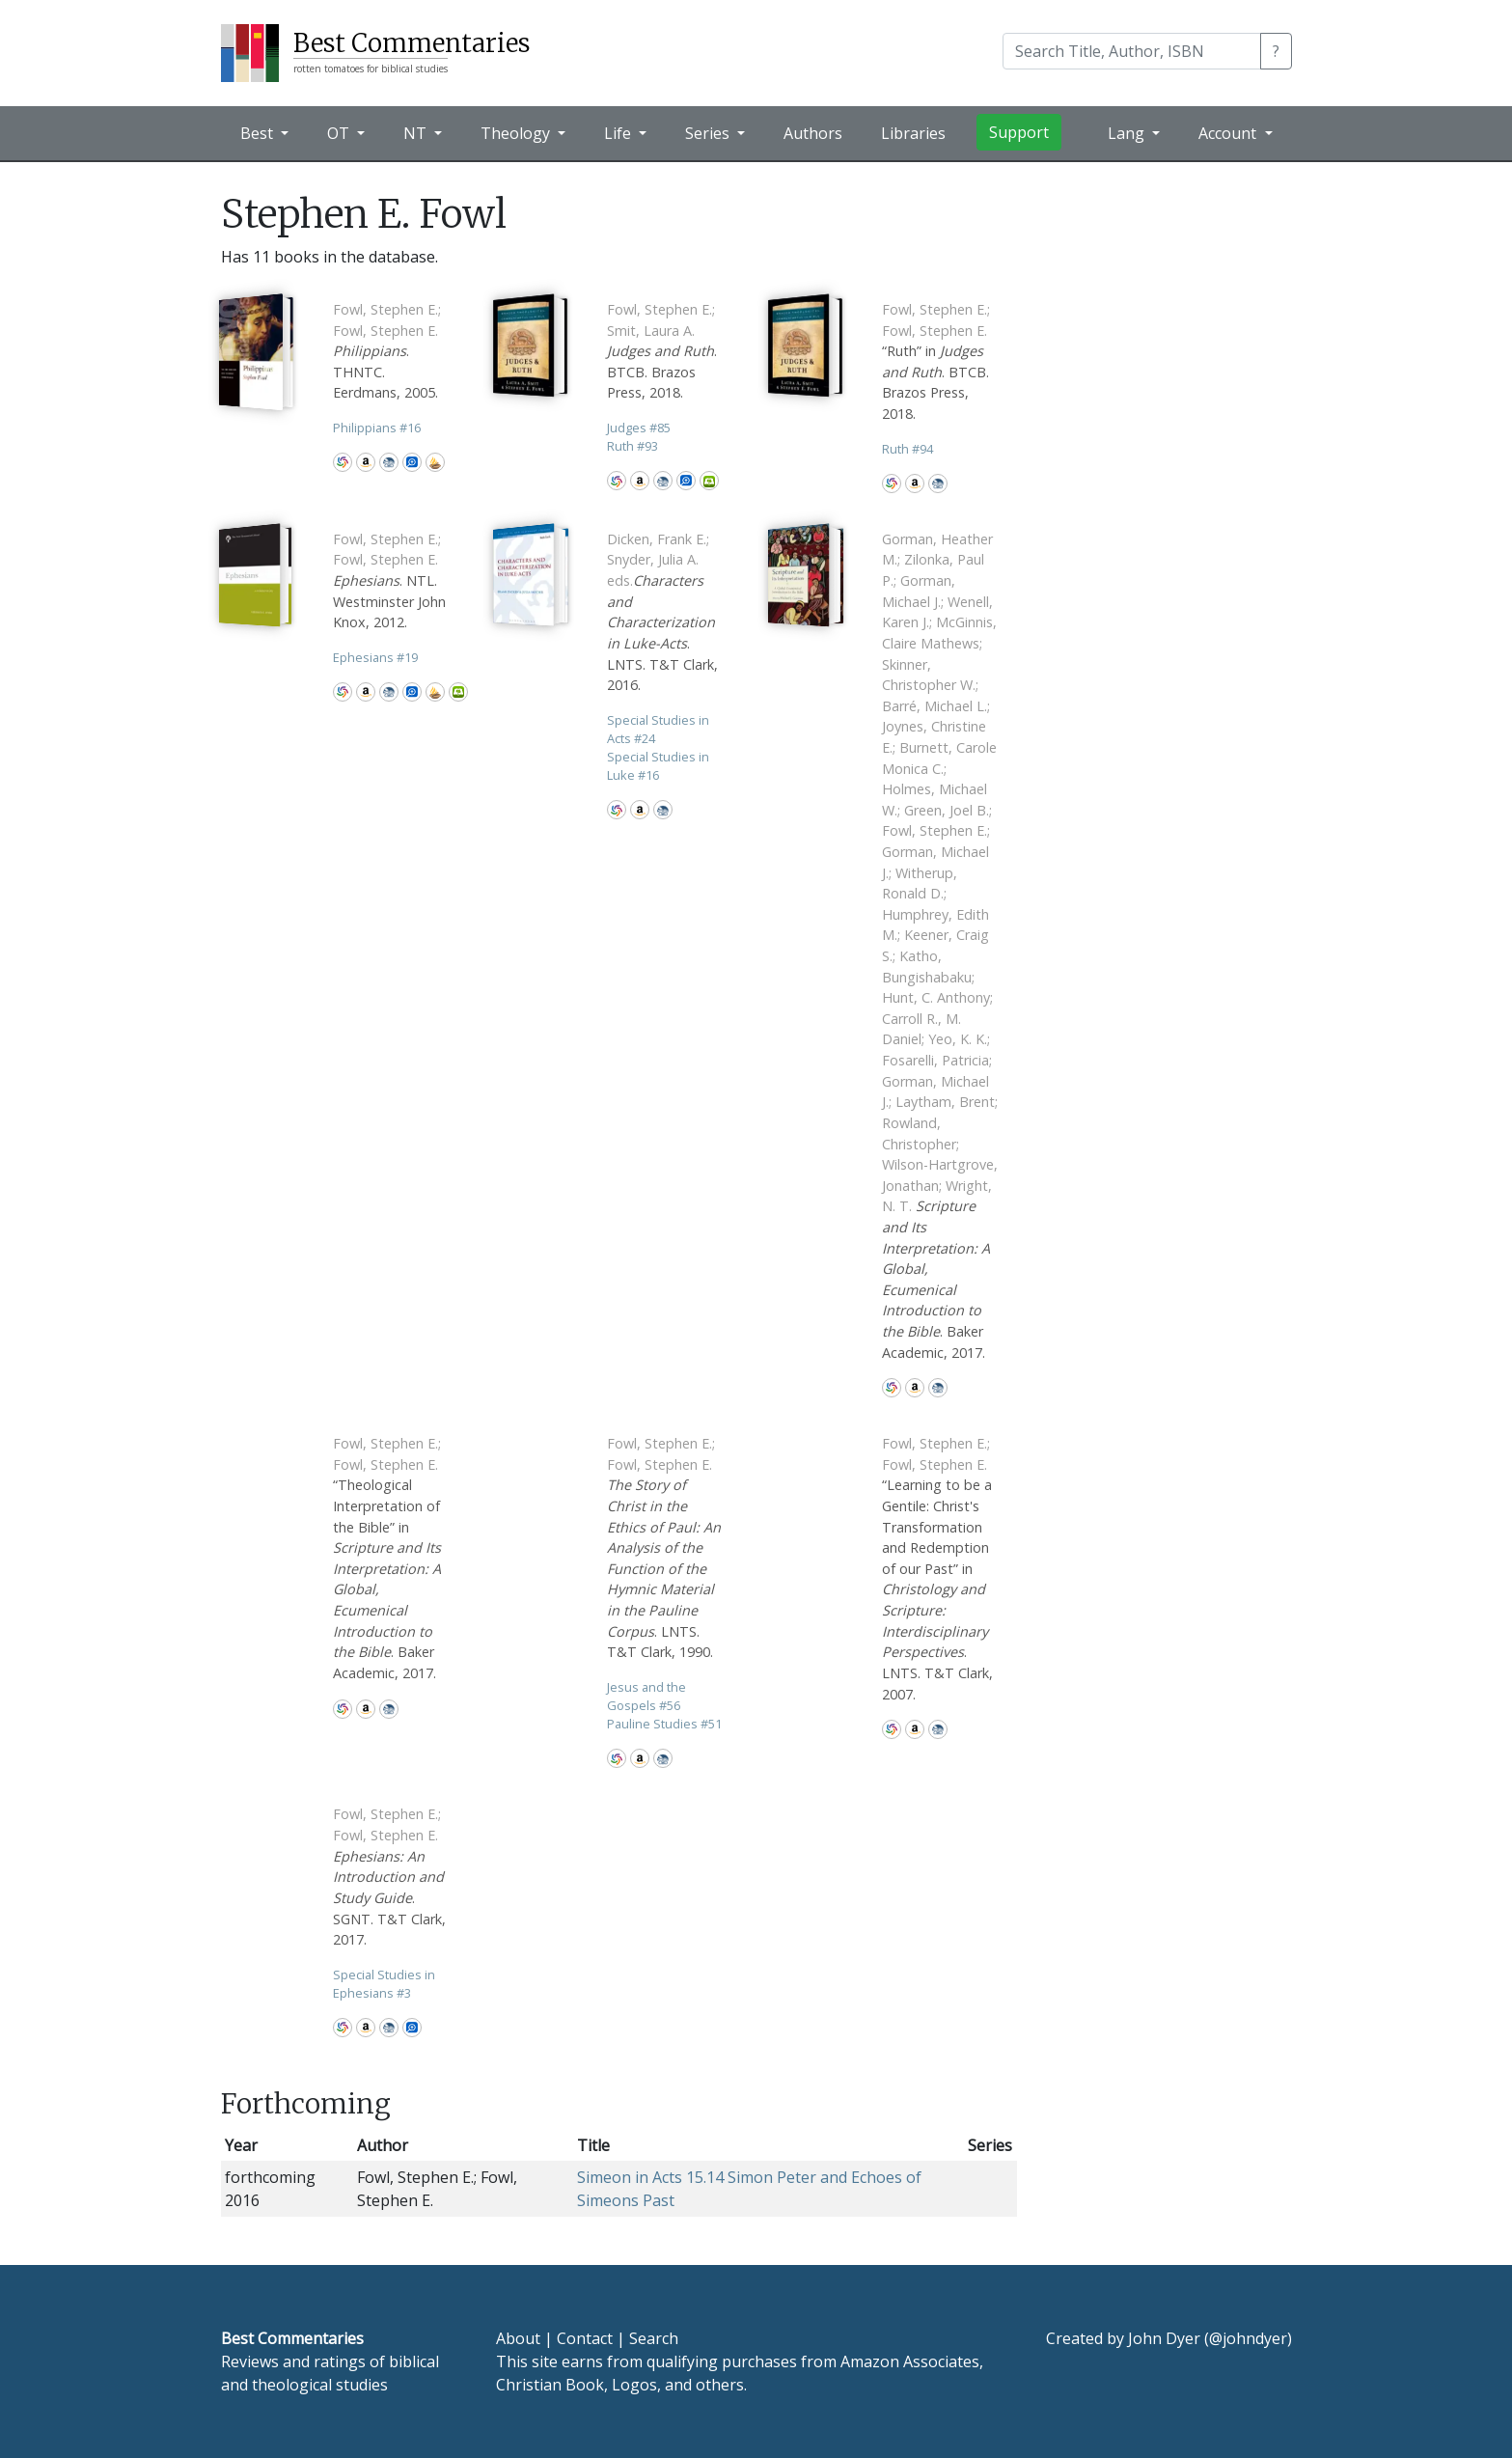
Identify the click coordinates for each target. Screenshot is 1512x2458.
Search (653, 2338)
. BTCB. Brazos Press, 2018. (662, 350)
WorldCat (342, 462)
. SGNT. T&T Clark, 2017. (389, 1876)
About (518, 2338)
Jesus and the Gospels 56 (646, 1696)
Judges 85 (639, 427)
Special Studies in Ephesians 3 (384, 1984)
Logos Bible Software (412, 462)
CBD (389, 462)
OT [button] (340, 133)
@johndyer (1248, 2338)
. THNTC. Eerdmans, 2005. (387, 350)
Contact (585, 2338)
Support (1019, 132)
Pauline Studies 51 (664, 1723)
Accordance (435, 462)
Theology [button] (517, 133)
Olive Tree (709, 480)
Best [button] (258, 133)
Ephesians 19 (375, 657)
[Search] (1132, 51)
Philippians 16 (377, 427)
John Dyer (1164, 2338)
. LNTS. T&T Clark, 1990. (664, 1547)
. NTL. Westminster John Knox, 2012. (389, 580)
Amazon (365, 462)
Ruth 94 (907, 448)
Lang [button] (1128, 133)
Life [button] (619, 133)
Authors (812, 133)
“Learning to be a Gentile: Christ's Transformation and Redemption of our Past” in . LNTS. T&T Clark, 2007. (937, 1568)
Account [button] (1229, 133)
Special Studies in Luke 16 (658, 766)
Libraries (913, 133)
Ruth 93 (632, 446)
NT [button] (416, 133)
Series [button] (709, 133)
